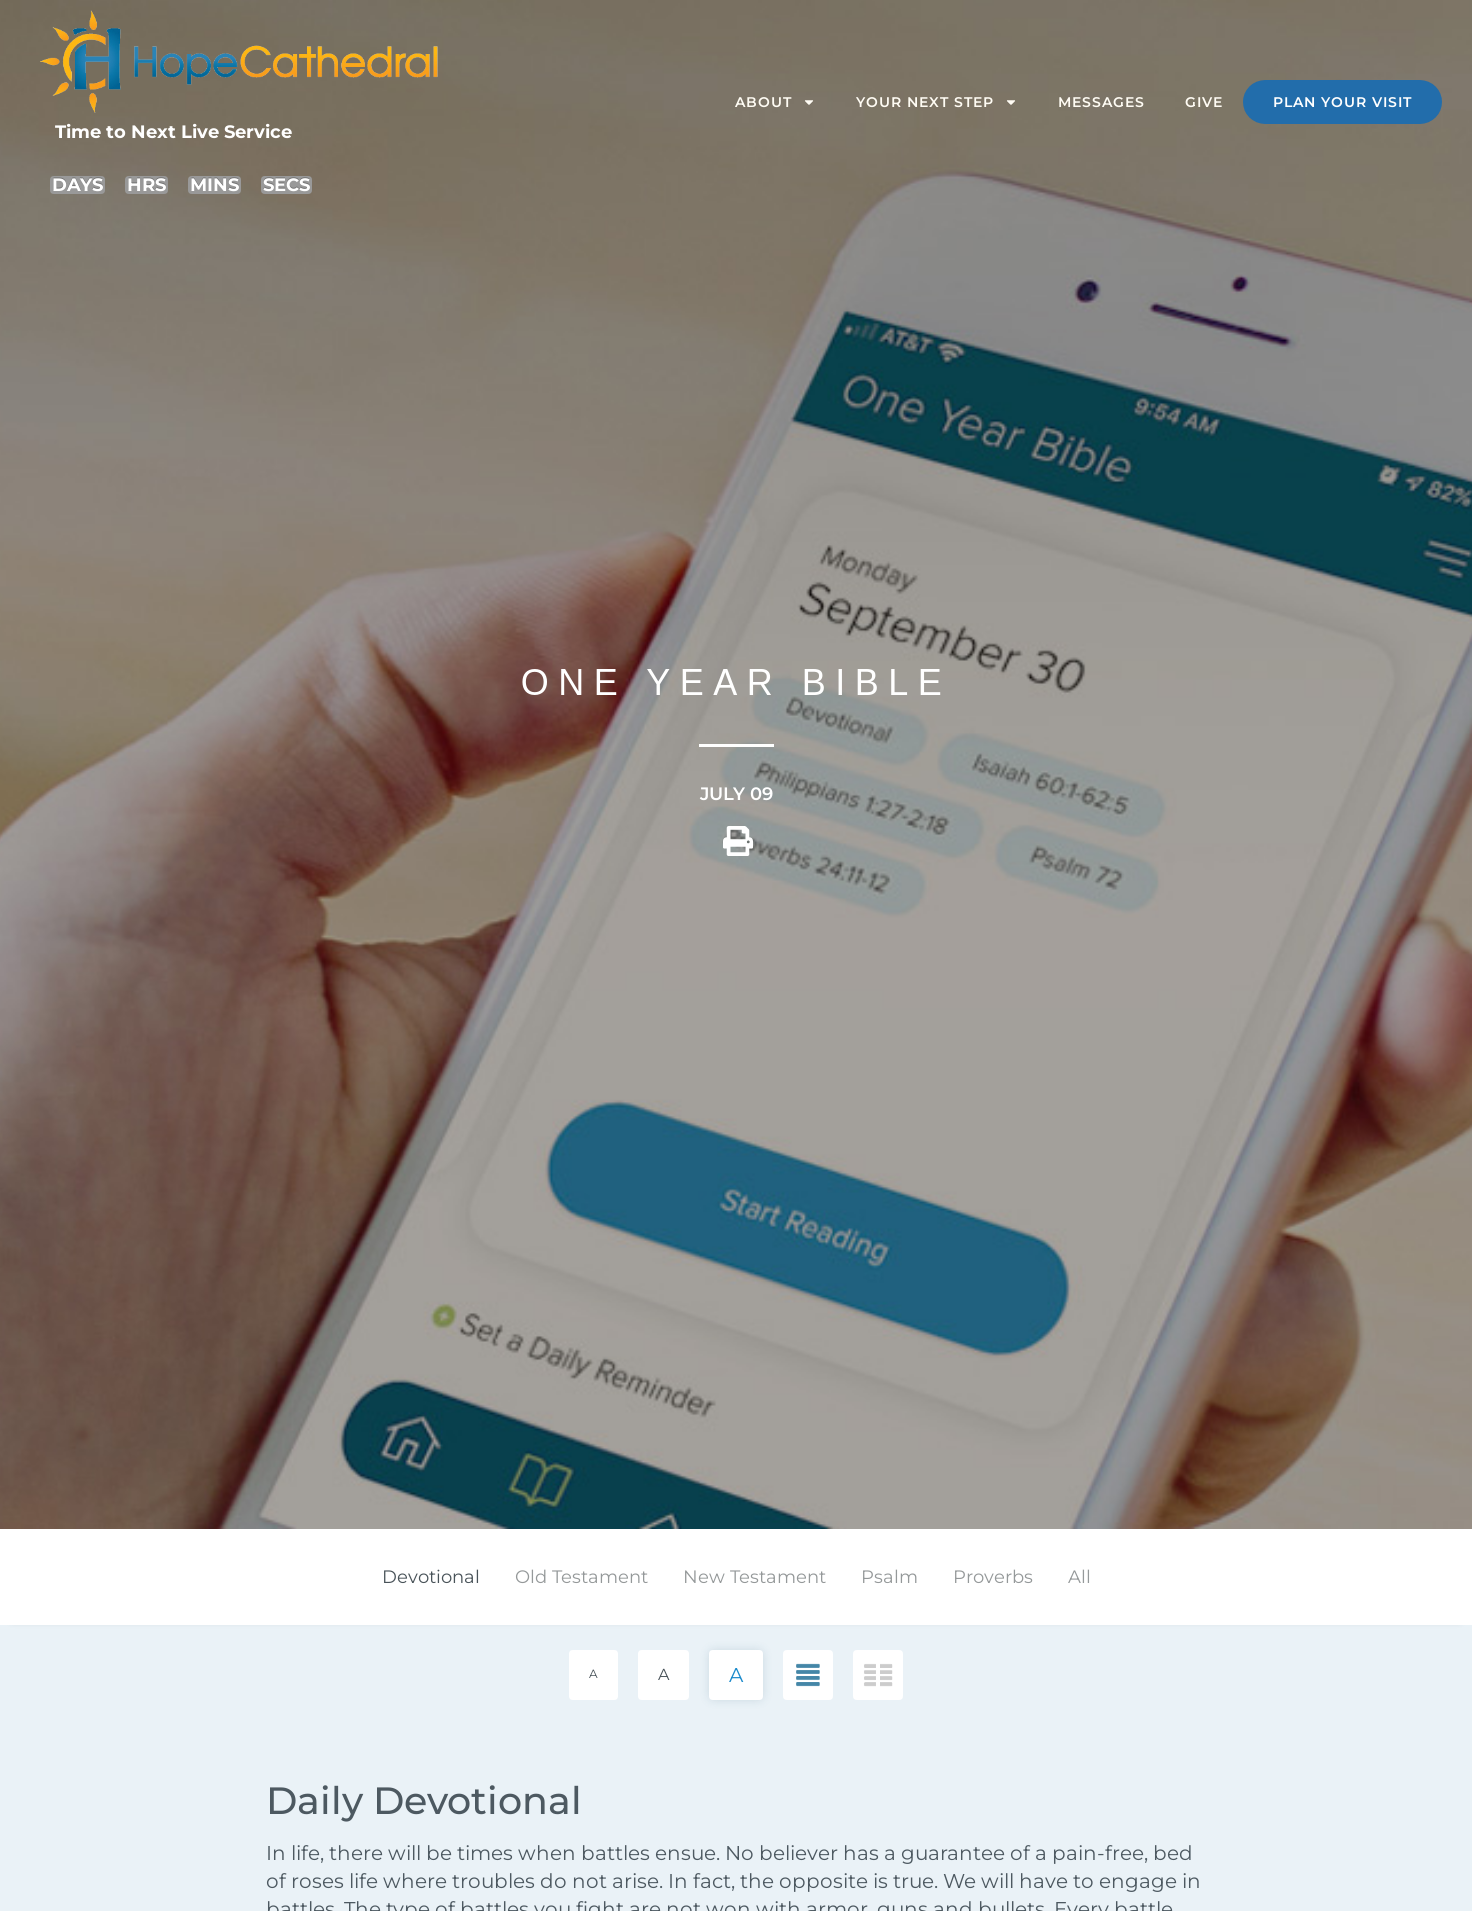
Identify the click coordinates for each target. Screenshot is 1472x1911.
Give (1204, 102)
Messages (1101, 102)
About (775, 102)
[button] (738, 848)
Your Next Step (937, 102)
